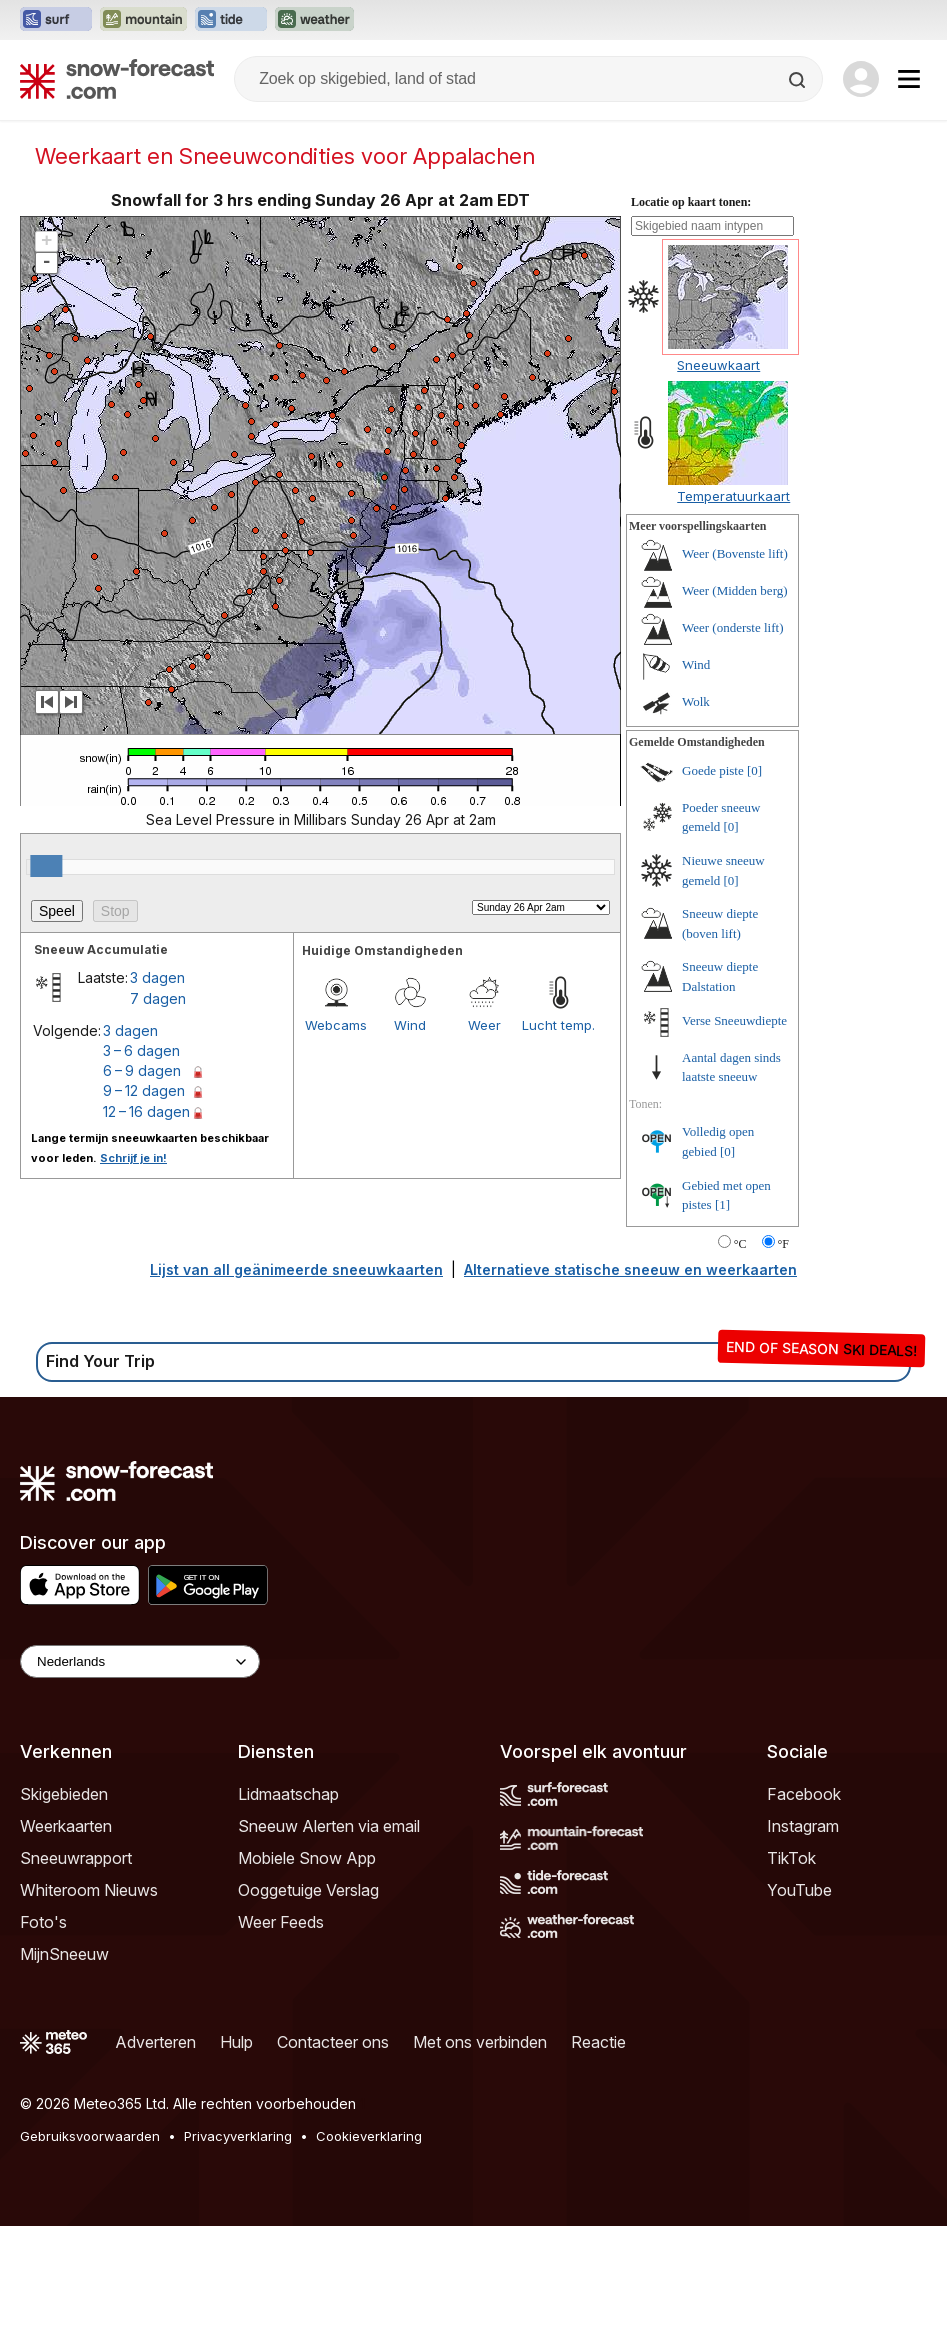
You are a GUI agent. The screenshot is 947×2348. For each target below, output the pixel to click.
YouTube (799, 1890)
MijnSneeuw (64, 1954)
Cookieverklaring (369, 2136)
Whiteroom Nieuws (89, 1890)
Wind (410, 1025)
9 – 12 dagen (144, 1090)
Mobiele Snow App (307, 1858)
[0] (754, 770)
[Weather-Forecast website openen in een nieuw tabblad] (314, 20)
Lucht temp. (558, 1025)
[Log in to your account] (861, 79)
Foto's (43, 1922)
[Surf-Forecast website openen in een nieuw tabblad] (56, 20)
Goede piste (713, 770)
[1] (722, 1204)
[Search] (799, 80)
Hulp (236, 2042)
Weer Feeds (281, 1922)
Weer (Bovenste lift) (735, 553)
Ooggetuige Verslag (308, 1890)
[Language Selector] (140, 1661)
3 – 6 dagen (141, 1050)
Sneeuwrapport (76, 1858)
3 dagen (157, 977)
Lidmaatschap (288, 1794)
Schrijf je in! (133, 1158)
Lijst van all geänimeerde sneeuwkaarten (296, 1269)
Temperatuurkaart (733, 496)
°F (783, 1244)
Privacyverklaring (238, 2136)
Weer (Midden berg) (735, 590)
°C (740, 1244)
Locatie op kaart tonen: (691, 202)
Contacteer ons (333, 2042)
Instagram (803, 1826)
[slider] (46, 866)
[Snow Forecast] (117, 79)
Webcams (336, 1025)
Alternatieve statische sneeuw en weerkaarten (630, 1269)
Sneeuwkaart (718, 365)
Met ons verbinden (480, 2042)
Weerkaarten (66, 1826)
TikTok (791, 1858)
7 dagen (158, 998)
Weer (484, 1025)
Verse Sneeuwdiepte (734, 1020)
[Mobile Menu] (909, 79)
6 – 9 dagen (142, 1070)
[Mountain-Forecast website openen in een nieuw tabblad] (143, 20)
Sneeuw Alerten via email (329, 1826)
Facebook (804, 1794)
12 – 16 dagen (146, 1111)
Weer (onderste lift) (732, 627)
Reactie (598, 2042)
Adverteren (155, 2042)
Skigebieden (64, 1794)
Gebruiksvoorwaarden (90, 2136)
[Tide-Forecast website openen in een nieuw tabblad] (231, 20)
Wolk (696, 701)
